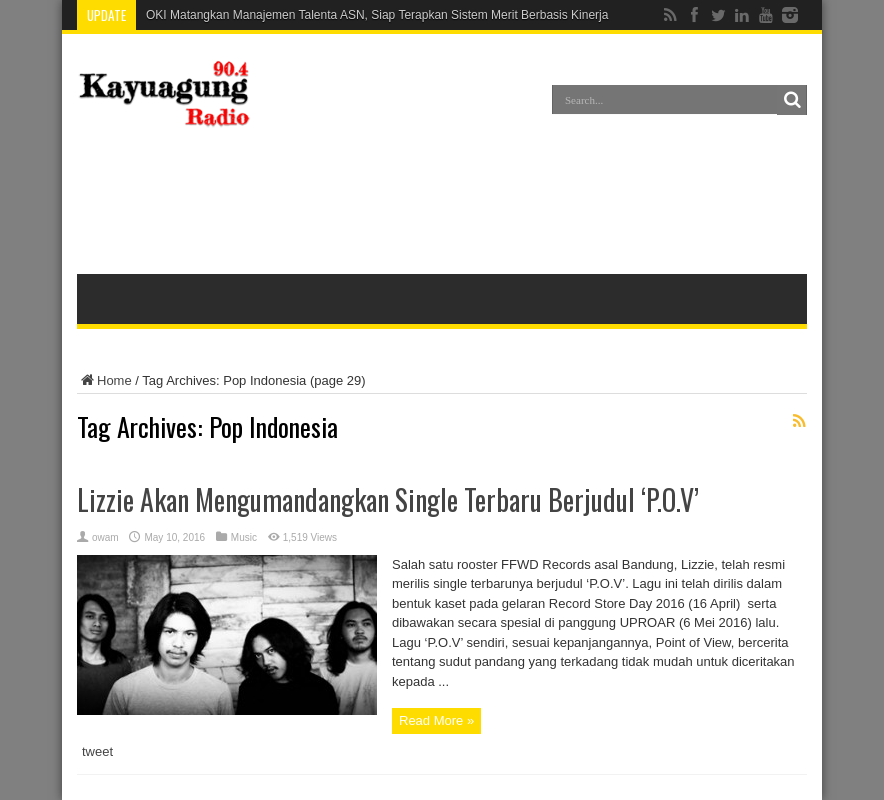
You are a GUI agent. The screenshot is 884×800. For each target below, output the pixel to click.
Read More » (436, 720)
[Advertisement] (442, 204)
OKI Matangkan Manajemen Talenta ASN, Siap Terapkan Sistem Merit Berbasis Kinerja (377, 15)
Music (244, 537)
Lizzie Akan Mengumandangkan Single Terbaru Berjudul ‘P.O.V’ (388, 499)
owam (105, 537)
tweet (97, 751)
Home (104, 380)
